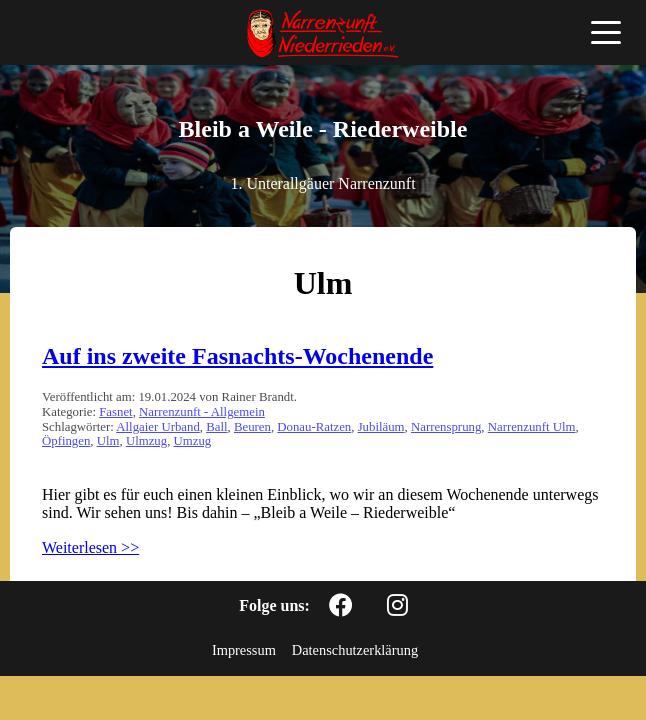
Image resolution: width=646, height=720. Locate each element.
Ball (216, 427)
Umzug (193, 441)
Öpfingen (66, 441)
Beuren (252, 427)
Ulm (108, 441)
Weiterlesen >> (90, 547)
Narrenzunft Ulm (532, 427)
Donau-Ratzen (314, 427)
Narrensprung (446, 427)
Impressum (244, 650)
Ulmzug (146, 441)
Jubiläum (381, 427)
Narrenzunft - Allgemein (202, 412)
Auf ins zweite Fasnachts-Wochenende (237, 356)
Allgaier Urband (158, 427)
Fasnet (115, 412)
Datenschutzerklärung (355, 650)
